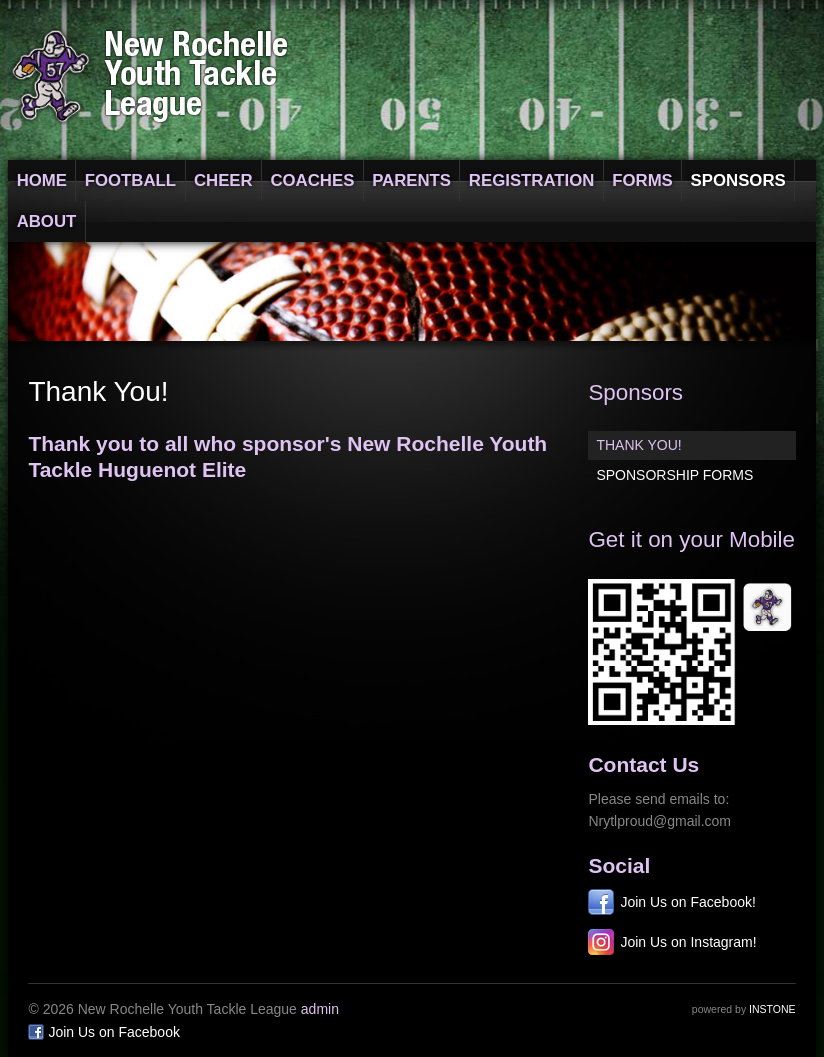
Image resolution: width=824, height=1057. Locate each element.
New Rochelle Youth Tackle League (150, 76)
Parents (411, 180)
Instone (772, 1009)
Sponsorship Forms (674, 475)
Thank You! (638, 445)
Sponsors (738, 180)
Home (42, 180)
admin (320, 1009)
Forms (642, 180)
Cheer (223, 180)
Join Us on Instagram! (688, 942)
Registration (532, 180)
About (47, 221)
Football (130, 180)
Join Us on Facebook (114, 1032)
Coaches (312, 180)
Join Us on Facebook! (687, 902)
